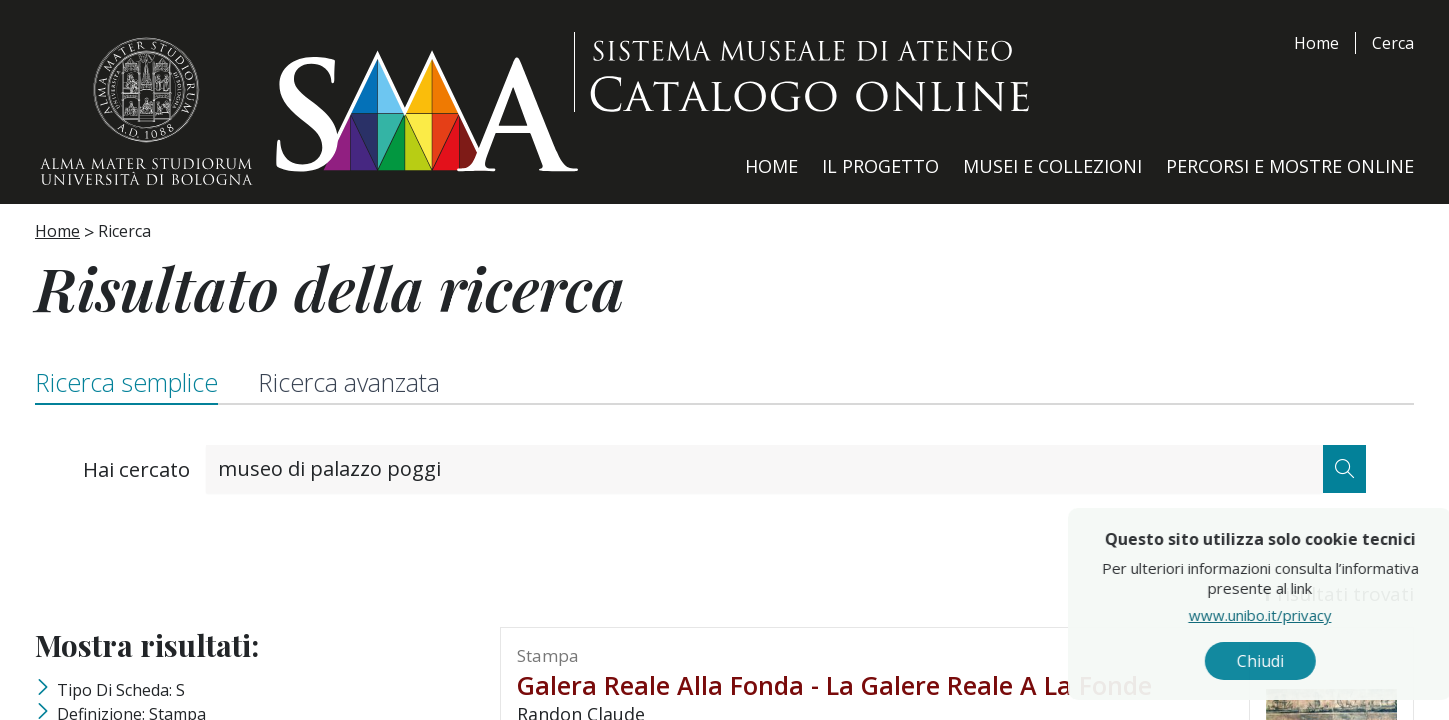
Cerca (1393, 43)
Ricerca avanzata (351, 382)
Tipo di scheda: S (121, 690)
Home (1316, 43)
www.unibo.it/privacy (1331, 615)
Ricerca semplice (127, 382)
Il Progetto (880, 166)
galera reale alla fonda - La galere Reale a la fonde (834, 685)
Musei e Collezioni (1052, 166)
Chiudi (1331, 661)
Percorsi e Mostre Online (1290, 166)
